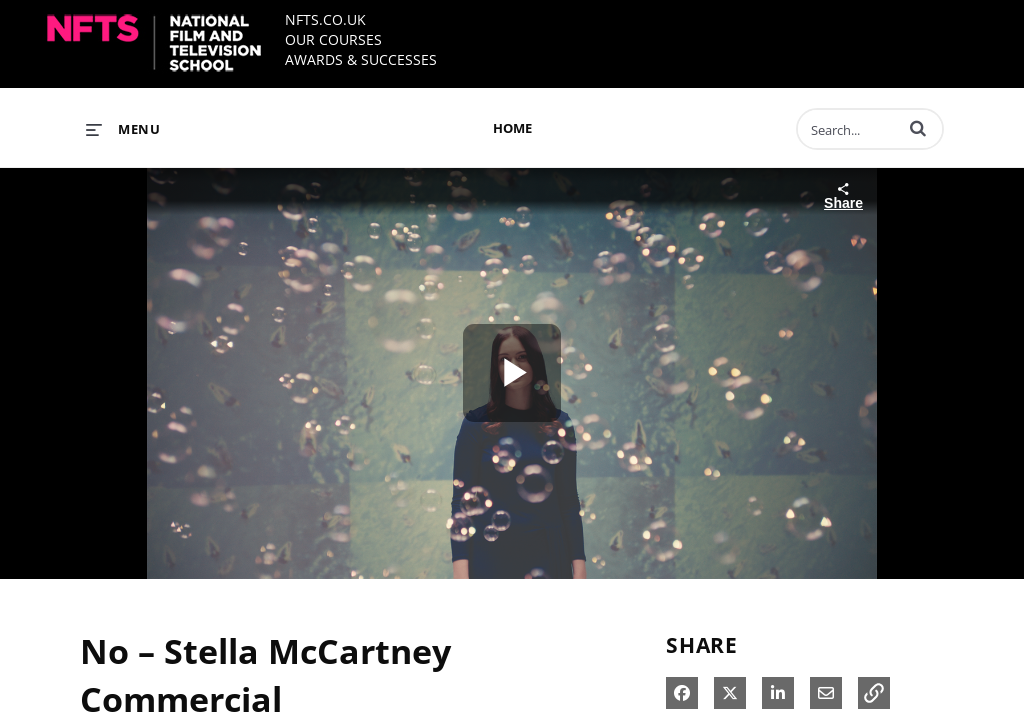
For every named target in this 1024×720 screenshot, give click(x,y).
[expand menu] (123, 129)
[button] (918, 128)
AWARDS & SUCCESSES (361, 59)
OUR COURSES (333, 39)
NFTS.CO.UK (325, 19)
